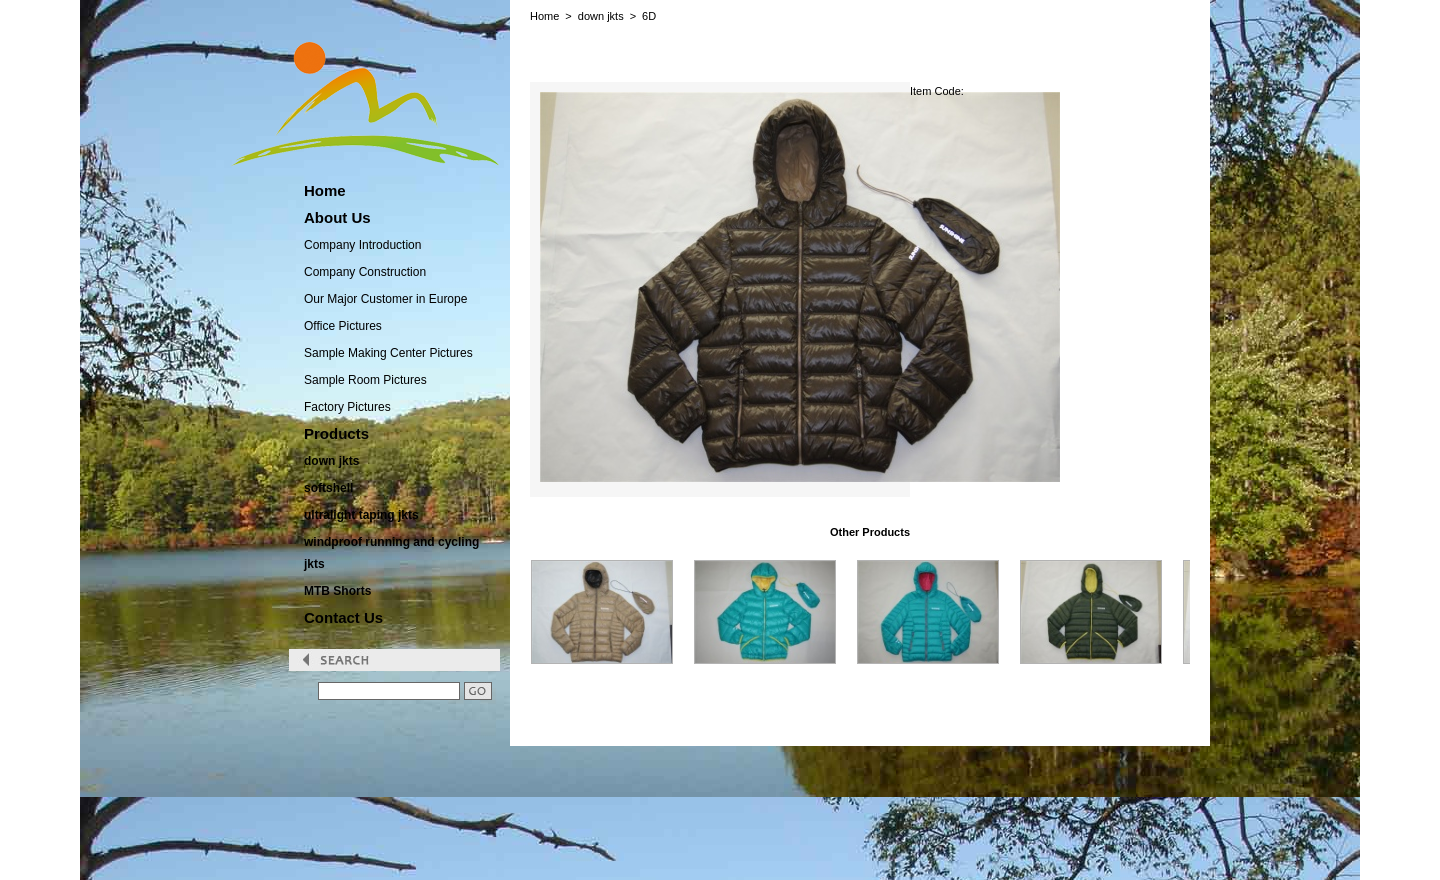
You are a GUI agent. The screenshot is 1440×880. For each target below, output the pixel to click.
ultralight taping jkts (361, 515)
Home (544, 16)
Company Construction (365, 272)
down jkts (331, 461)
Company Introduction (362, 245)
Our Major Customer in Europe (385, 299)
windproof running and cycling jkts (391, 553)
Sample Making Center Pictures (388, 353)
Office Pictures (343, 326)
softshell (328, 488)
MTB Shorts (337, 591)
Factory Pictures (347, 407)
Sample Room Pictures (365, 380)
